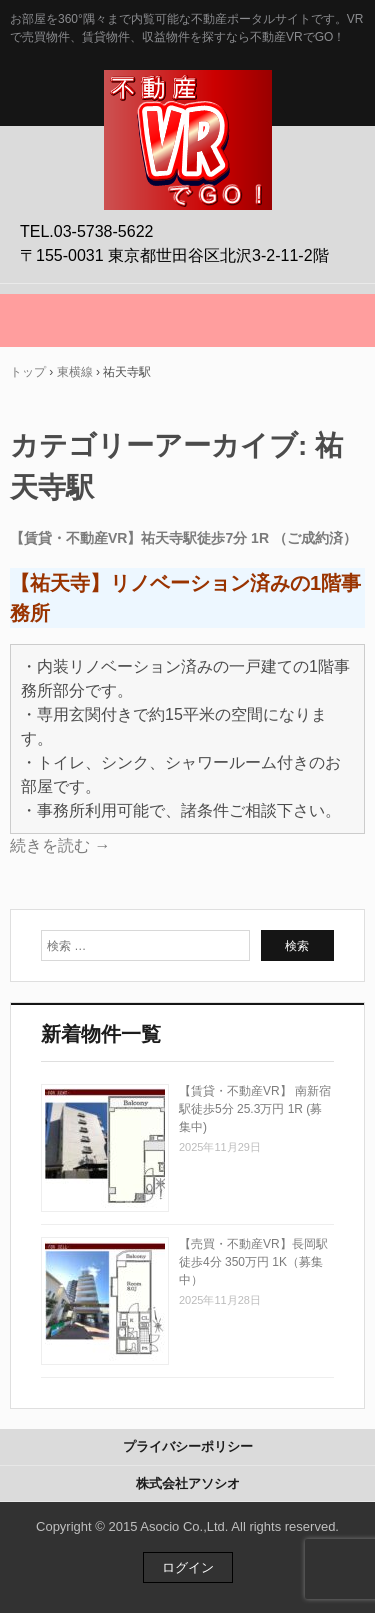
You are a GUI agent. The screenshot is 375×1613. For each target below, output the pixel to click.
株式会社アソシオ (188, 1483)
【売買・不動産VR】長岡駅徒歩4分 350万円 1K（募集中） (253, 1262)
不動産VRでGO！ (188, 91)
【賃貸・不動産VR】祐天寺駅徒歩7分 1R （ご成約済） (183, 538)
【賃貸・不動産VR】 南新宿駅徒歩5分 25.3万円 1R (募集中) (255, 1109)
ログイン (188, 1567)
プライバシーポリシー (188, 1446)
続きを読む (60, 845)
